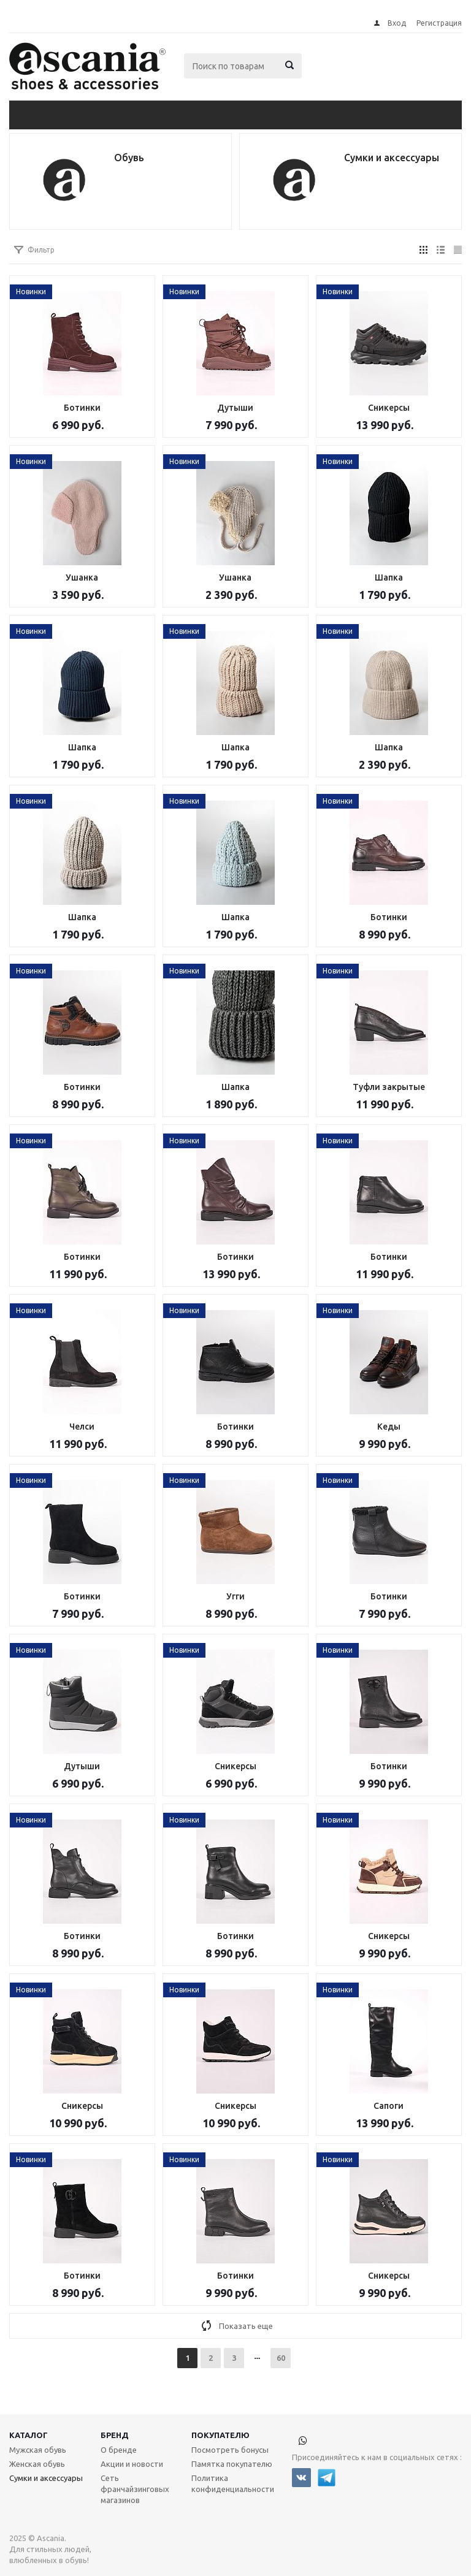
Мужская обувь (37, 2449)
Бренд (115, 2435)
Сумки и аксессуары (46, 2478)
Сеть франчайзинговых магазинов (135, 2489)
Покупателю (220, 2435)
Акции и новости (132, 2464)
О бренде (119, 2449)
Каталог (28, 2435)
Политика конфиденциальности (232, 2483)
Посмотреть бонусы (230, 2449)
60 (281, 2357)
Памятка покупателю (231, 2464)
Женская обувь (37, 2464)
